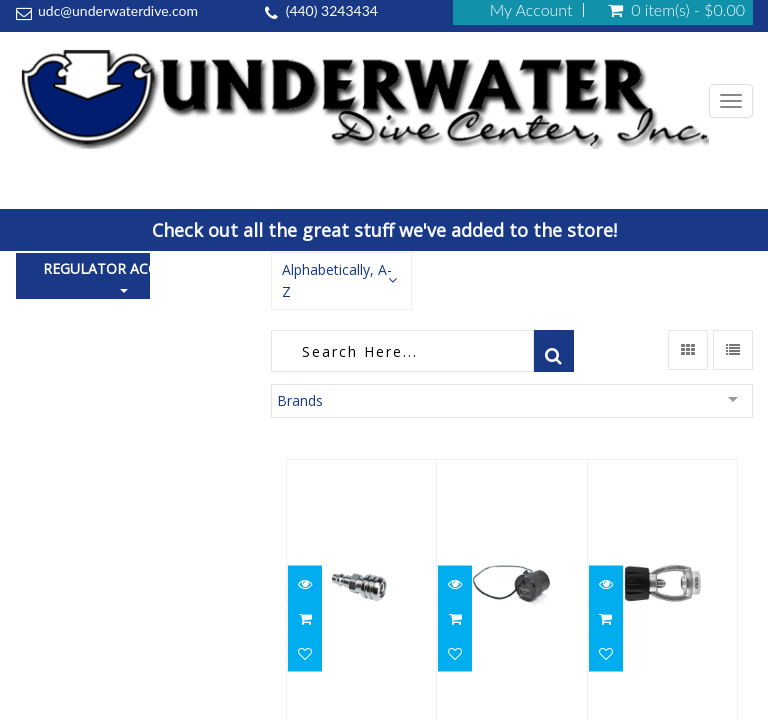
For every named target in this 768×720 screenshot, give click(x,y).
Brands (300, 400)
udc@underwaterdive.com (118, 10)
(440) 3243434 (332, 10)
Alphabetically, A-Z (337, 280)
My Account (531, 10)
